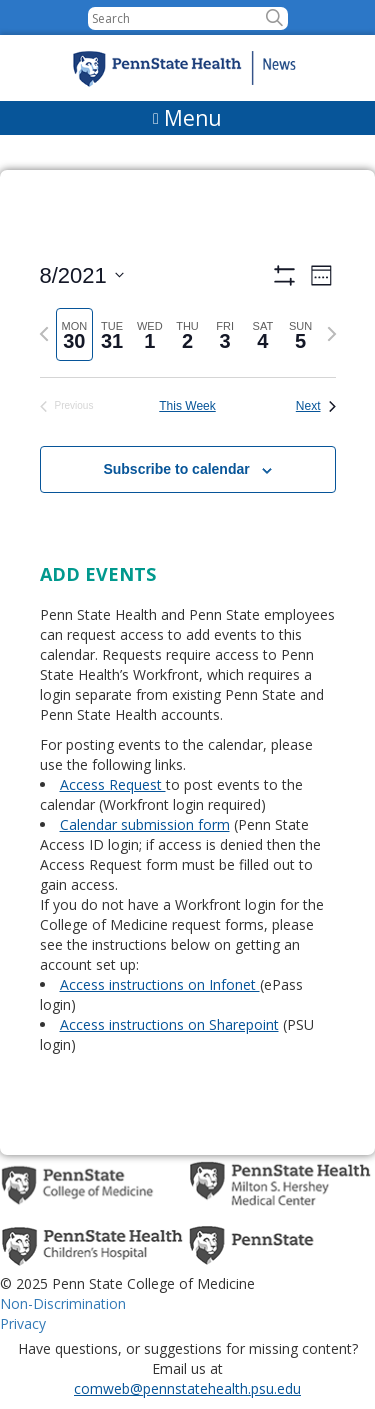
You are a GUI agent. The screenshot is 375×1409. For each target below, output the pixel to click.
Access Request (113, 784)
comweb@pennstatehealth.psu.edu (187, 1388)
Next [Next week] (316, 406)
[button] (274, 18)
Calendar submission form (145, 824)
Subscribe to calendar (176, 469)
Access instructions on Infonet (160, 984)
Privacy (23, 1323)
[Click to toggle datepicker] (82, 275)
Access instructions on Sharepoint (169, 1024)
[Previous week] (44, 334)
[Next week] (332, 334)
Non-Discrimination (63, 1303)
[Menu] (187, 118)
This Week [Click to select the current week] (187, 406)
